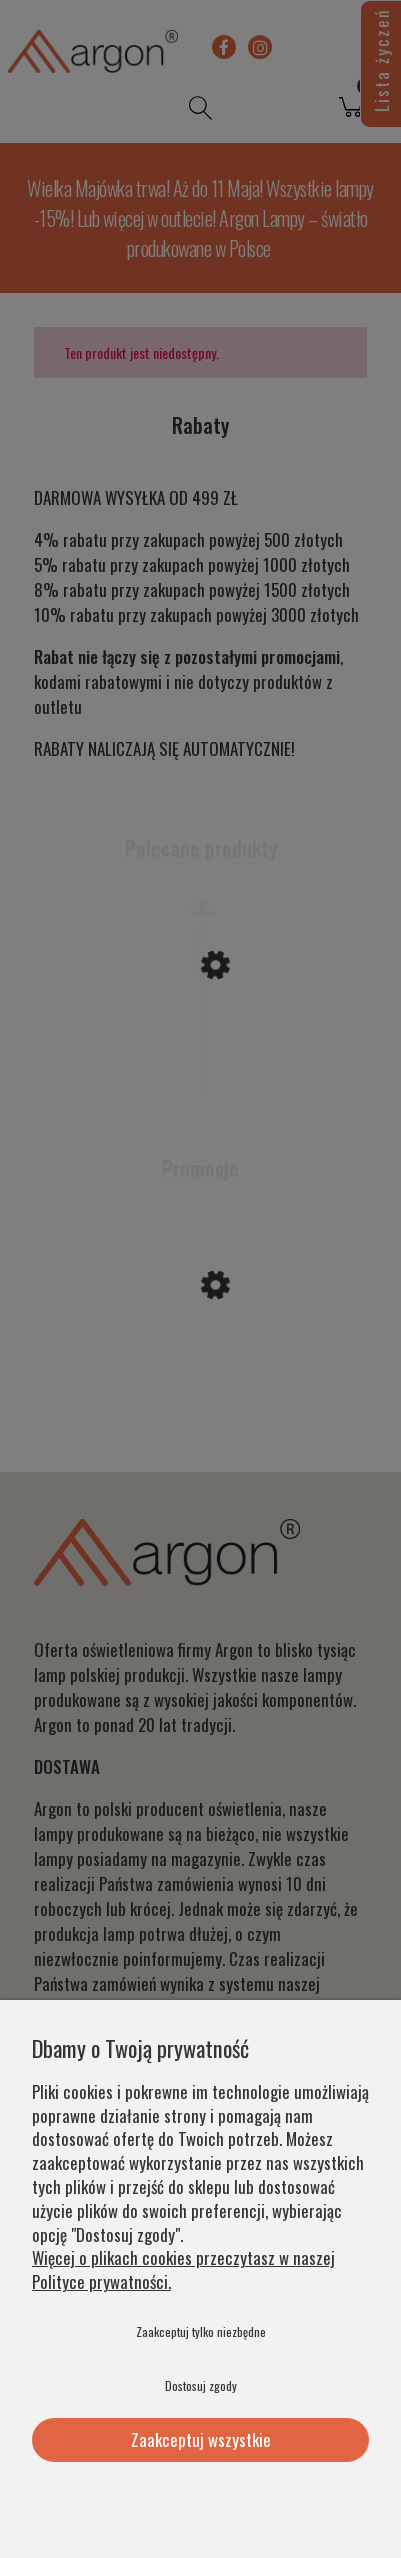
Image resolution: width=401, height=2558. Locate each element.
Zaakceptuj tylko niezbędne (201, 2331)
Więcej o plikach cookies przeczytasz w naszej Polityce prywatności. (183, 2269)
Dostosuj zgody (201, 2385)
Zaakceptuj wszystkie (201, 2439)
